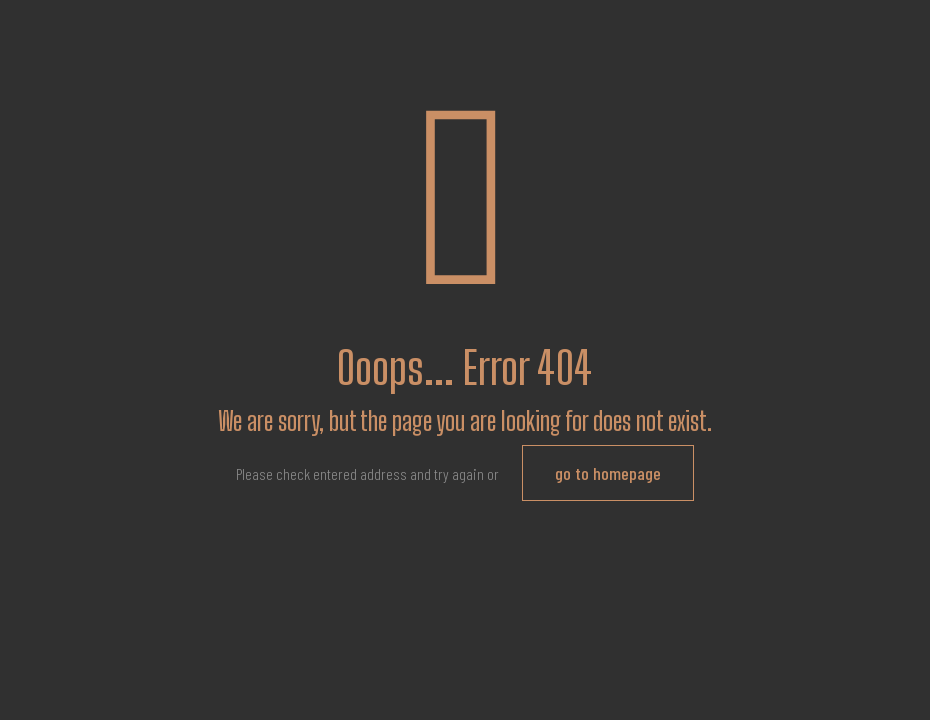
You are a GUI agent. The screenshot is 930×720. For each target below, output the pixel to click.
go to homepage (608, 473)
